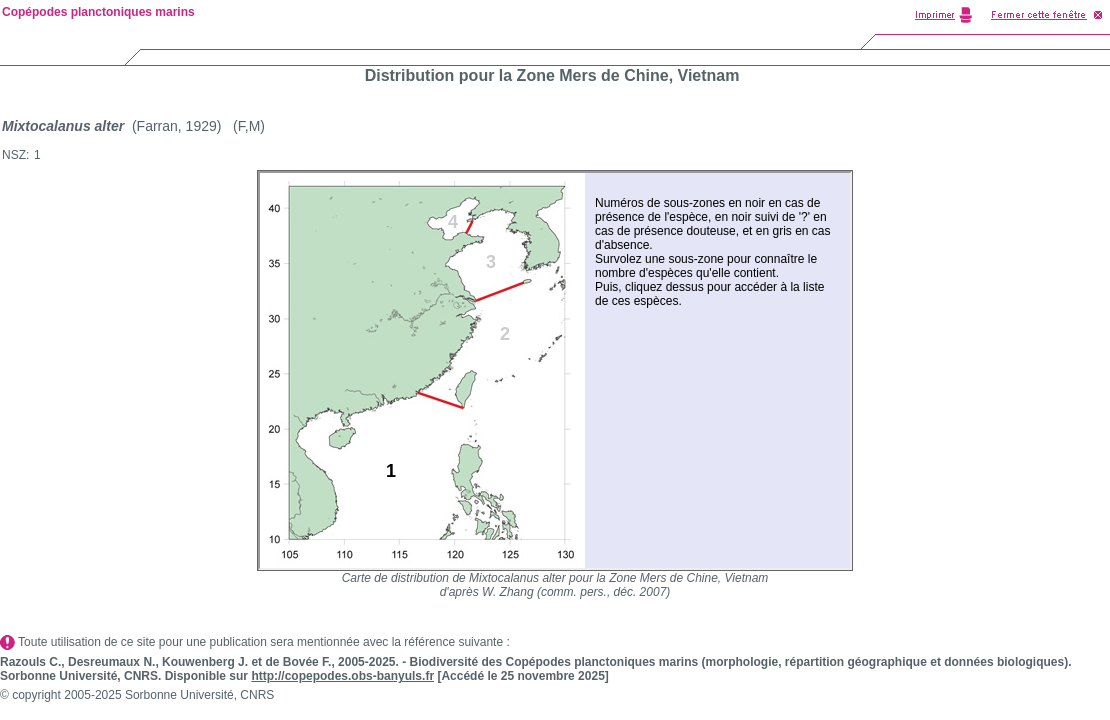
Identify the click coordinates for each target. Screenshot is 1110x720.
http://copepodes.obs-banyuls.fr (342, 676)
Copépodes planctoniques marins (98, 12)
